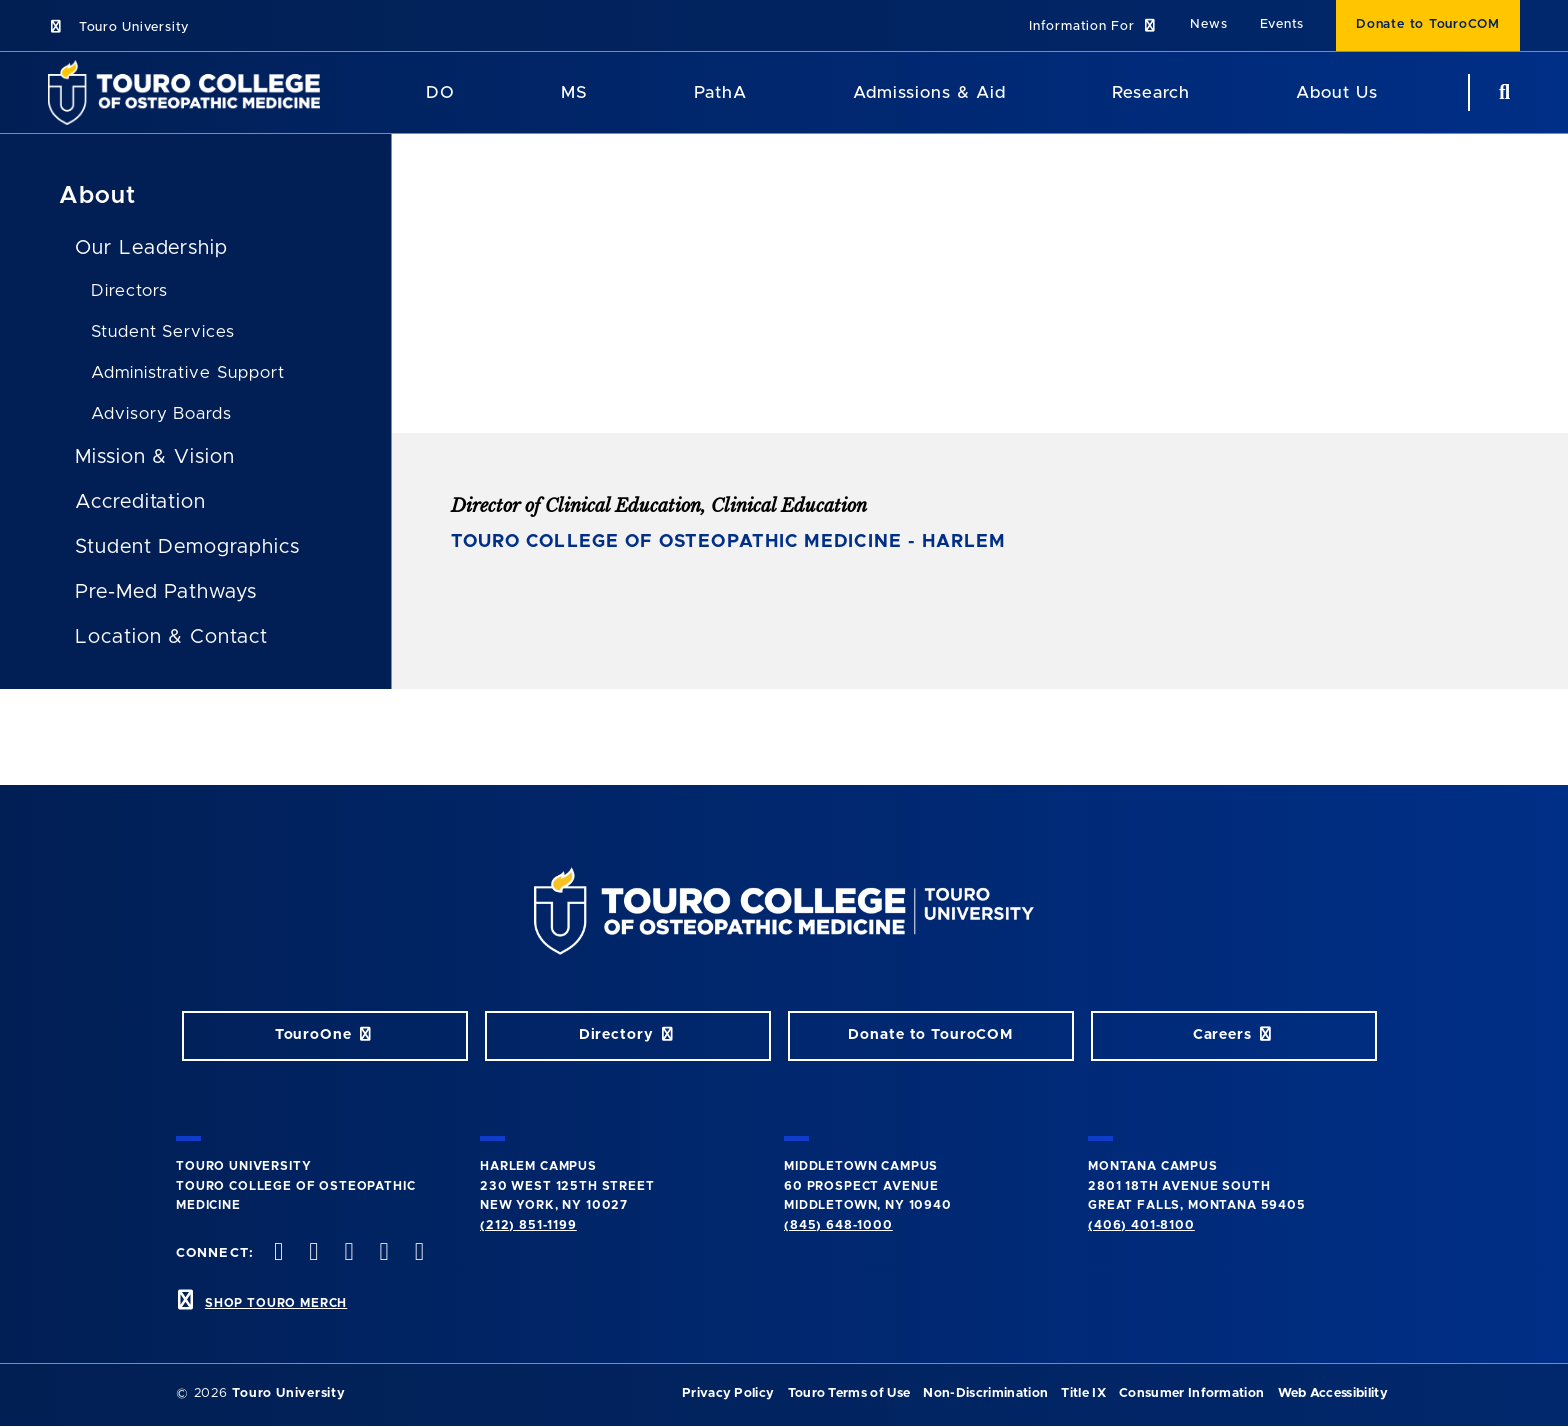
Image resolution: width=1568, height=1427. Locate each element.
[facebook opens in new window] (277, 1253)
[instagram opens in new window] (347, 1253)
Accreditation (140, 502)
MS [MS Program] (574, 92)
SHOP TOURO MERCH (276, 1303)
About (97, 196)
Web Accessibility (1333, 1393)
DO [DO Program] (440, 92)
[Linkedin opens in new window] (417, 1253)
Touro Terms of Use (849, 1393)
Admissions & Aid (929, 92)
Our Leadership (151, 248)
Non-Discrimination (985, 1393)
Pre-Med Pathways (166, 592)
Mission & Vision (155, 457)
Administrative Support (188, 372)
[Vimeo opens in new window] (382, 1253)
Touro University (118, 27)
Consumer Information (1191, 1393)
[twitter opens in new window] (312, 1253)
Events (1282, 24)
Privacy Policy (728, 1393)
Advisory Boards (161, 413)
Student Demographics (187, 547)
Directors (130, 290)
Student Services (163, 331)
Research (1151, 92)
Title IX (1083, 1393)
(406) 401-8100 (1141, 1225)
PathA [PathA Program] (720, 92)
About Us (1337, 92)
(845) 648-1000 (838, 1225)
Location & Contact (171, 637)
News (1208, 24)
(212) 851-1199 (528, 1225)
